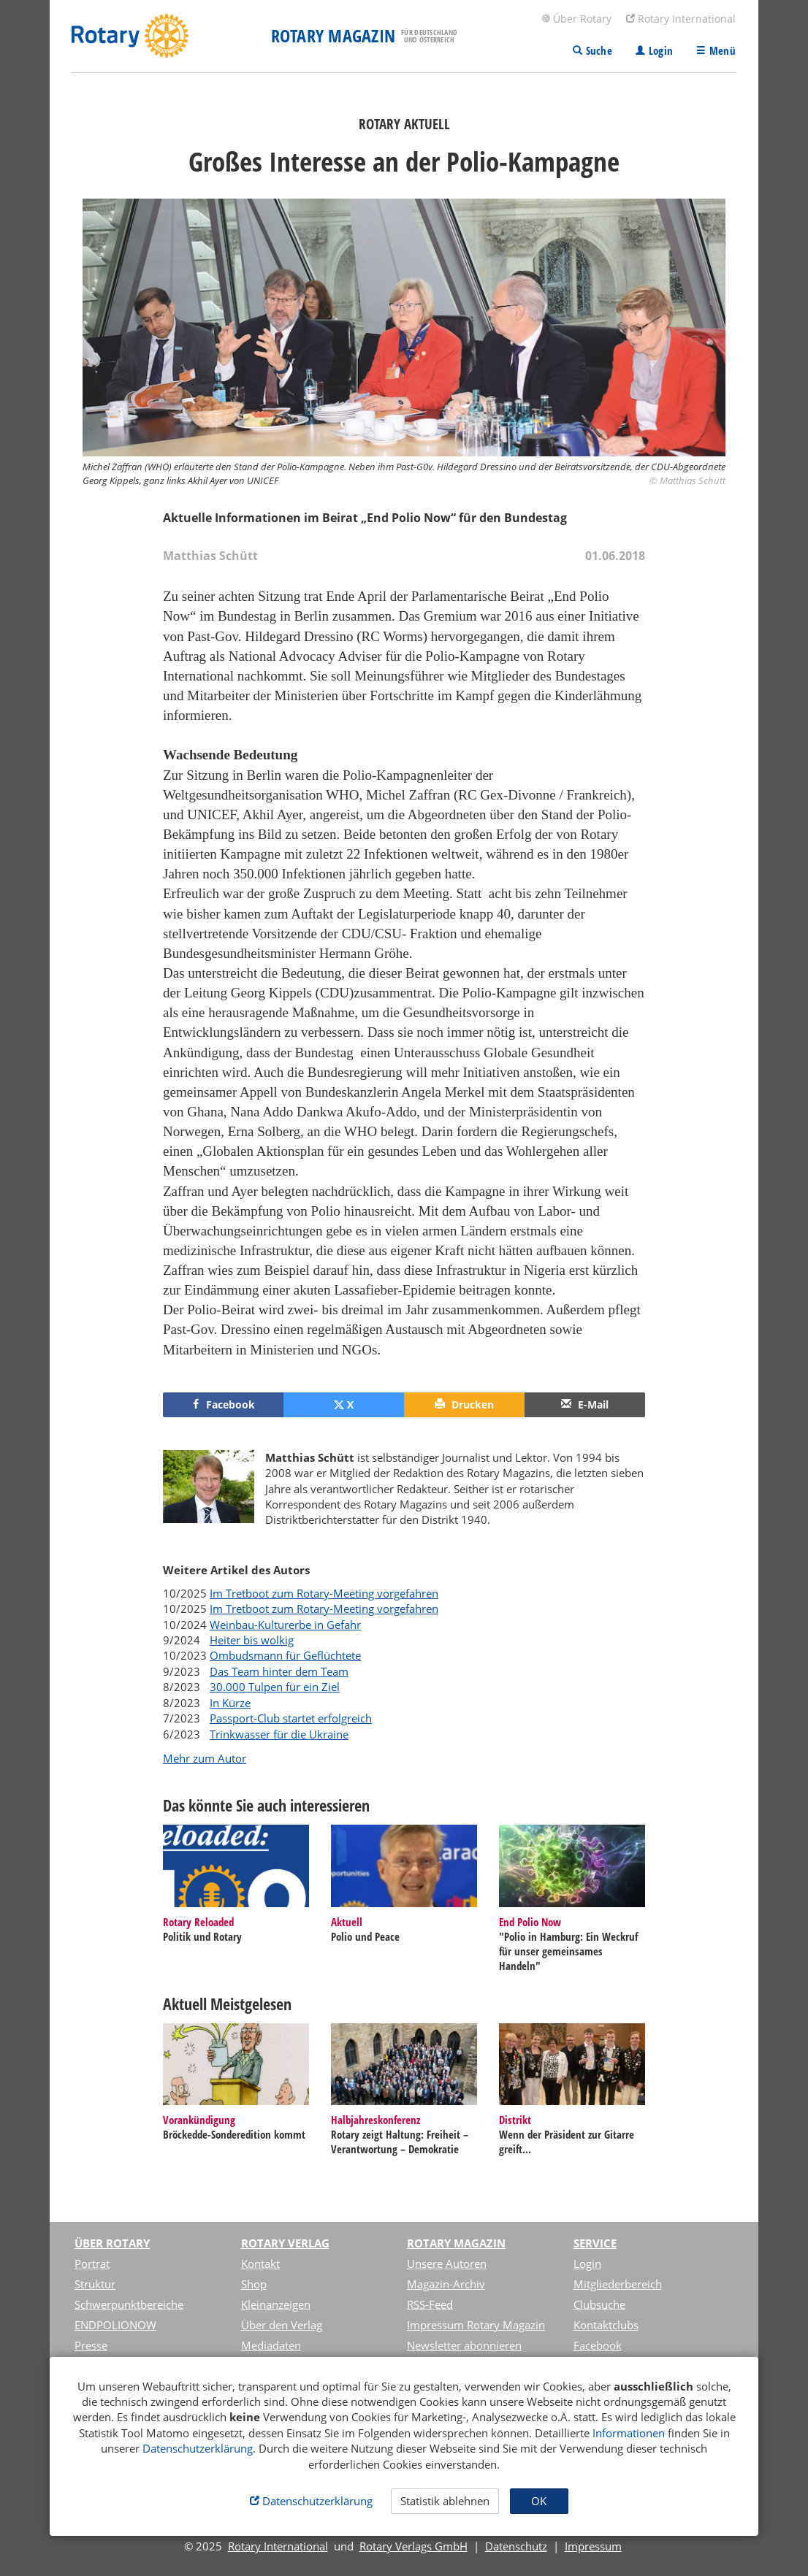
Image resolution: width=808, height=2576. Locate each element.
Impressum (593, 2546)
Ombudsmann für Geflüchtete (285, 1655)
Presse (91, 2345)
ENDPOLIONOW (115, 2325)
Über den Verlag (281, 2325)
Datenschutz (516, 2546)
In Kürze (230, 1702)
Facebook (597, 2345)
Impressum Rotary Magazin (476, 2325)
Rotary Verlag (285, 2243)
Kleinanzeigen (275, 2304)
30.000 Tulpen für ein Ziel (275, 1686)
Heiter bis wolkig (252, 1640)
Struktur (95, 2284)
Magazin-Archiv (446, 2284)
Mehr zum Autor (204, 1758)
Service (595, 2243)
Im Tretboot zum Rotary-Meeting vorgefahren (324, 1593)
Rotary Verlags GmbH (413, 2546)
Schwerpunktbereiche (129, 2304)
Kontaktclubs (606, 2325)
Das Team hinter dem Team (279, 1671)
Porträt (92, 2263)
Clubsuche (599, 2304)
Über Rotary (576, 19)
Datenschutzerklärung (197, 2448)
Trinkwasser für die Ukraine (279, 1734)
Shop (254, 2284)
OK (538, 2500)
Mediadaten (271, 2345)
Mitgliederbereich (617, 2284)
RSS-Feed (430, 2304)
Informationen (628, 2433)
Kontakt (260, 2263)
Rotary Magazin (456, 2243)
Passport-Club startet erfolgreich (291, 1718)
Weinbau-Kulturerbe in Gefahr (285, 1624)
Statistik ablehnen (444, 2500)
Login (587, 2263)
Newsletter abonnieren (464, 2345)
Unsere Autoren (447, 2263)
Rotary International (681, 19)
